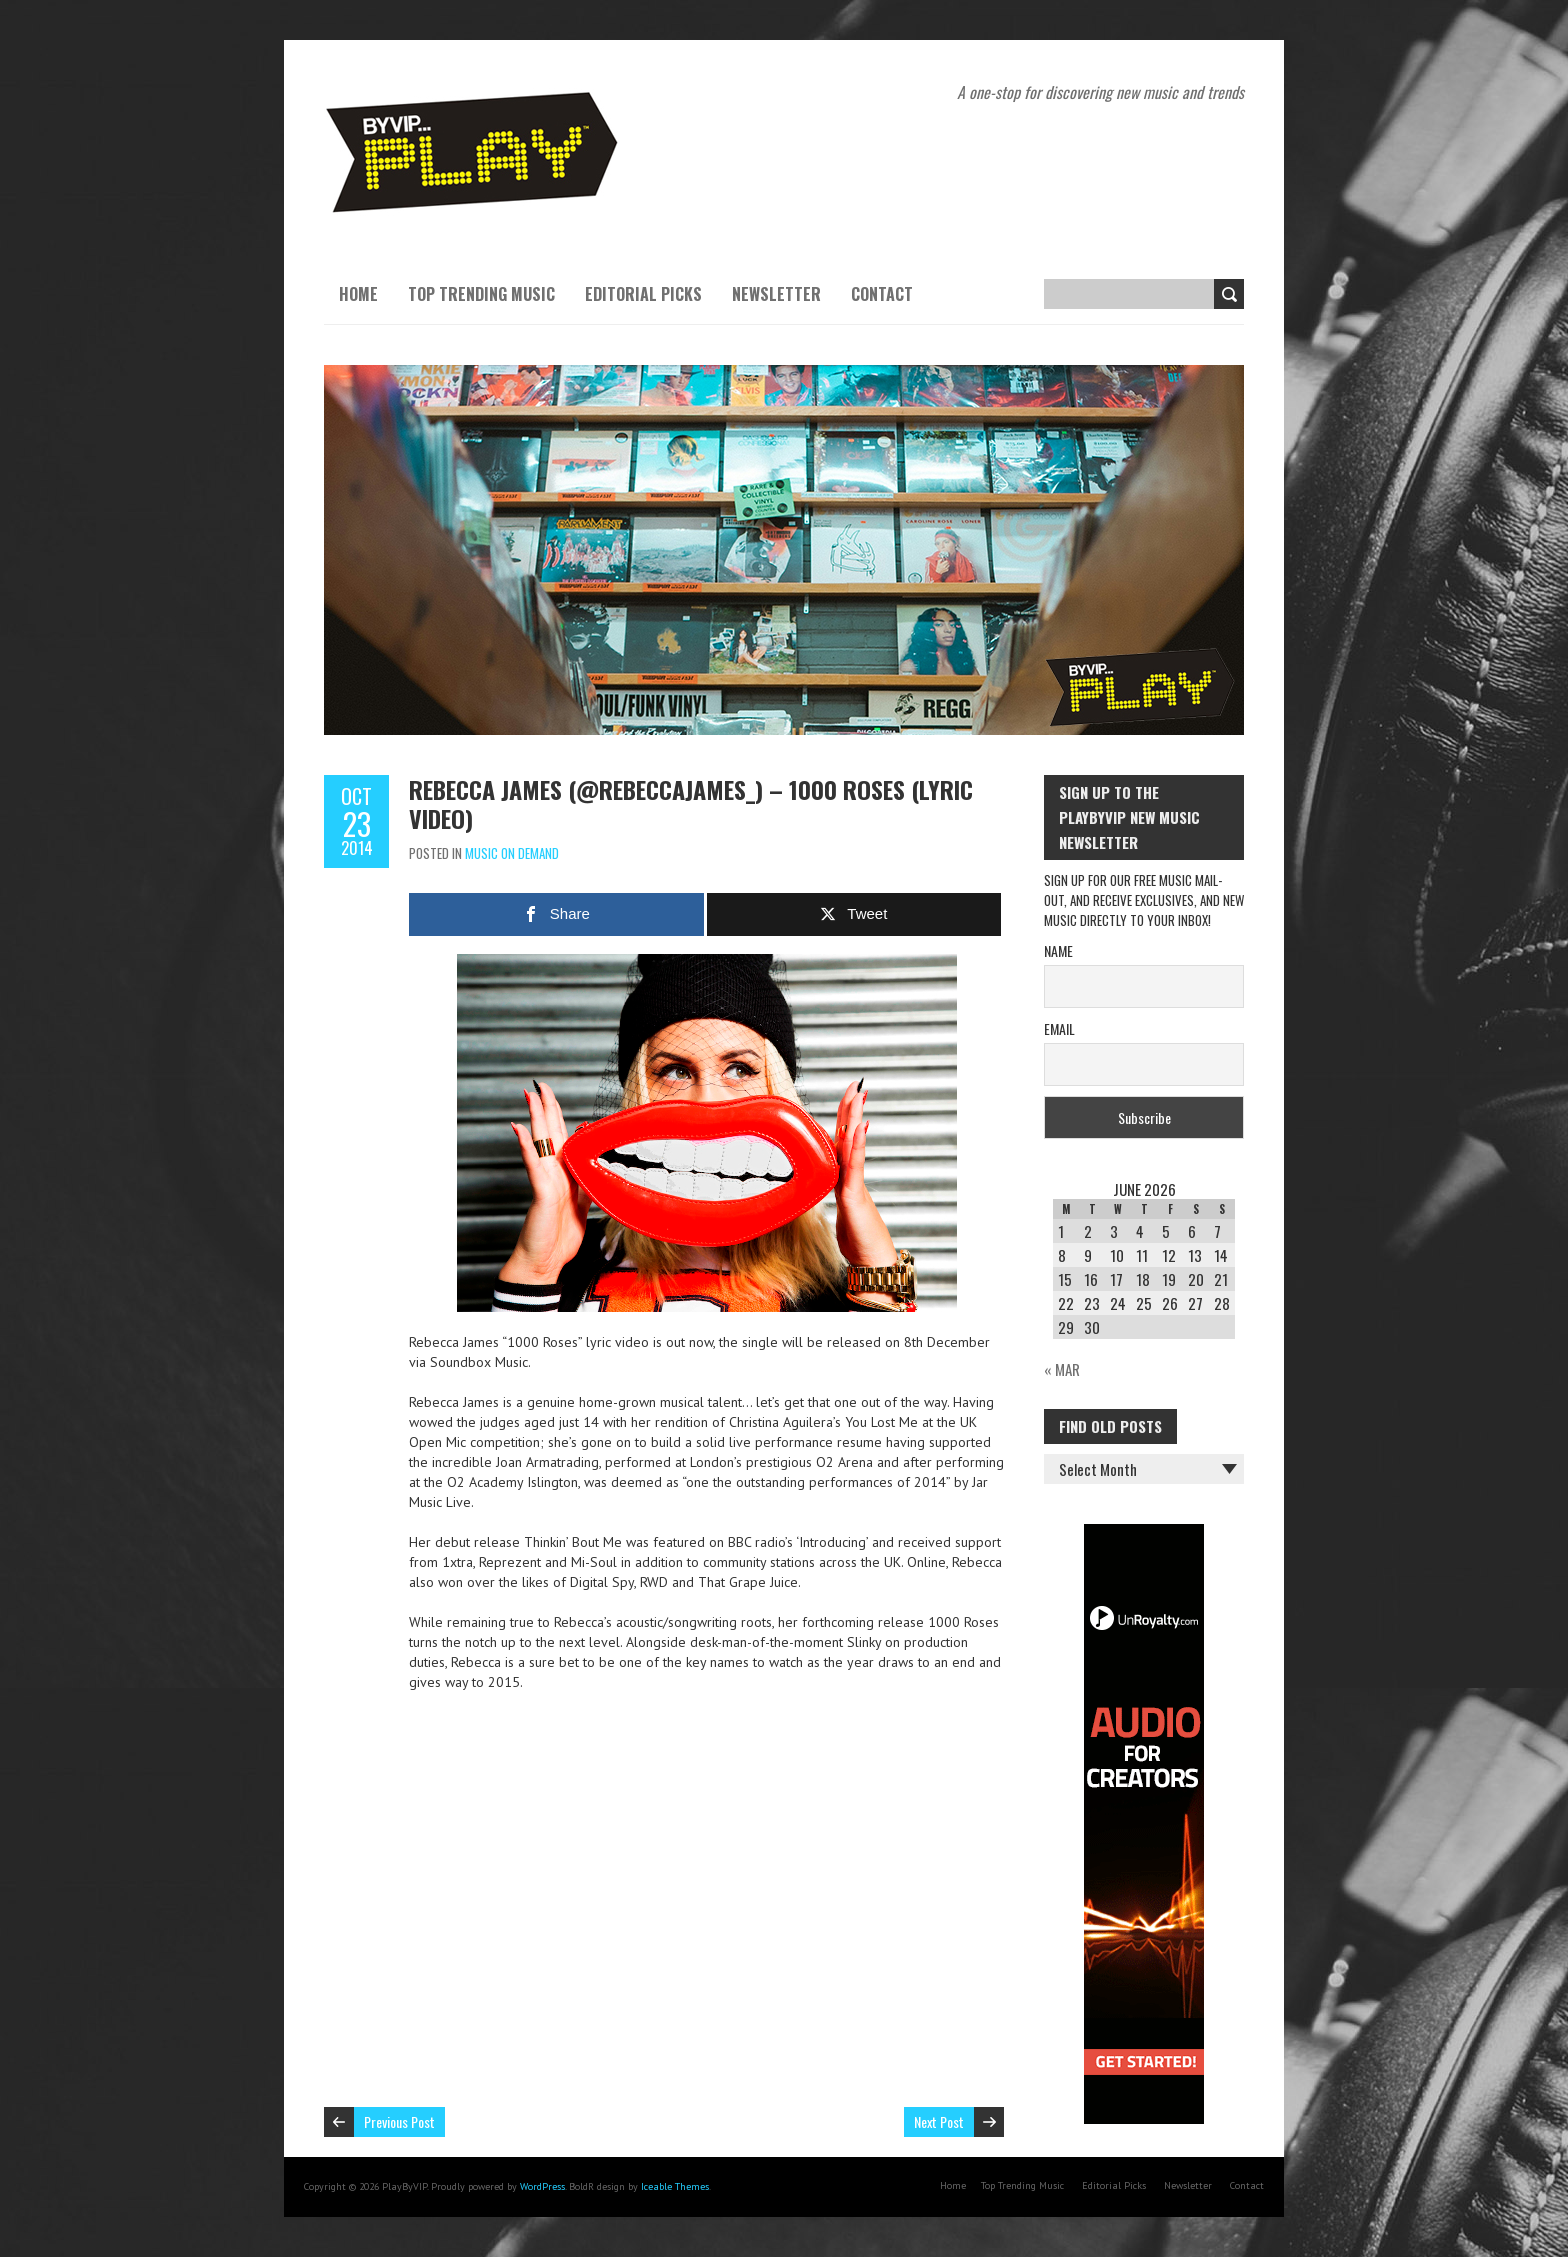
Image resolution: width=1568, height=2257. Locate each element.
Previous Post (399, 2121)
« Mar (1062, 1369)
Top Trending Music (481, 294)
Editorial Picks (643, 294)
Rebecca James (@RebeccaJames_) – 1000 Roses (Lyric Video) (691, 803)
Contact (882, 294)
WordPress (542, 2186)
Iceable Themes (675, 2186)
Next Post (939, 2121)
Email (1059, 1028)
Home (358, 294)
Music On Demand (512, 853)
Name (1058, 950)
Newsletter (776, 294)
